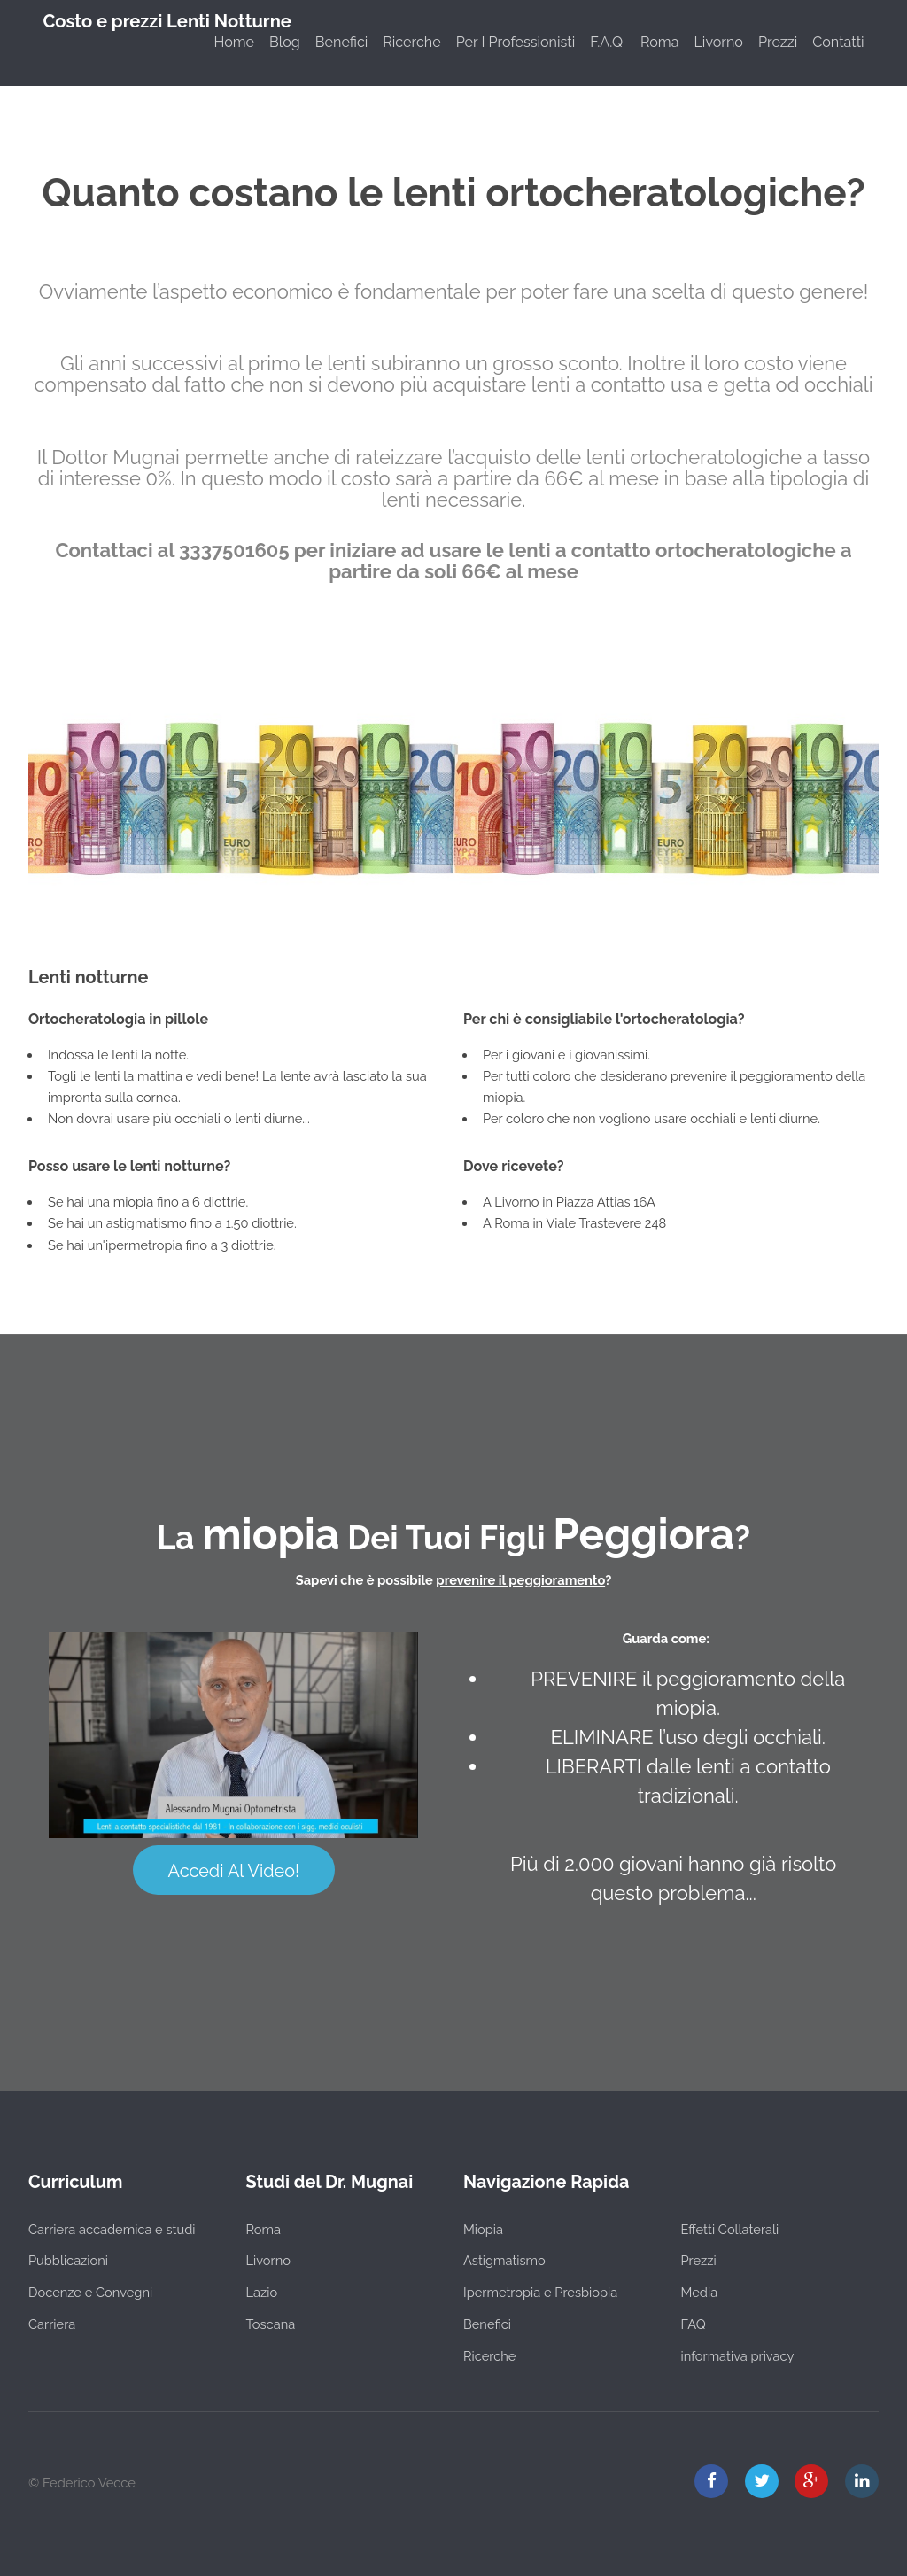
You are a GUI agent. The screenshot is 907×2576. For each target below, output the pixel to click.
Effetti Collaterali (730, 2229)
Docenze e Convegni (90, 2292)
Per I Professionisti (516, 42)
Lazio (262, 2292)
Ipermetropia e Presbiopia (540, 2292)
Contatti (838, 42)
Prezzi (777, 42)
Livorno (718, 42)
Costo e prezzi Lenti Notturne (167, 21)
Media (699, 2292)
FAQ (693, 2324)
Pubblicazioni (68, 2260)
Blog (284, 42)
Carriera (51, 2324)
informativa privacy (738, 2355)
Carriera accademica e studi (111, 2229)
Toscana (271, 2324)
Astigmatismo (504, 2260)
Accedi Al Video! (233, 1871)
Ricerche (411, 42)
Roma (659, 42)
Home (233, 42)
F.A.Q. (607, 42)
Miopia (483, 2229)
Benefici (341, 42)
